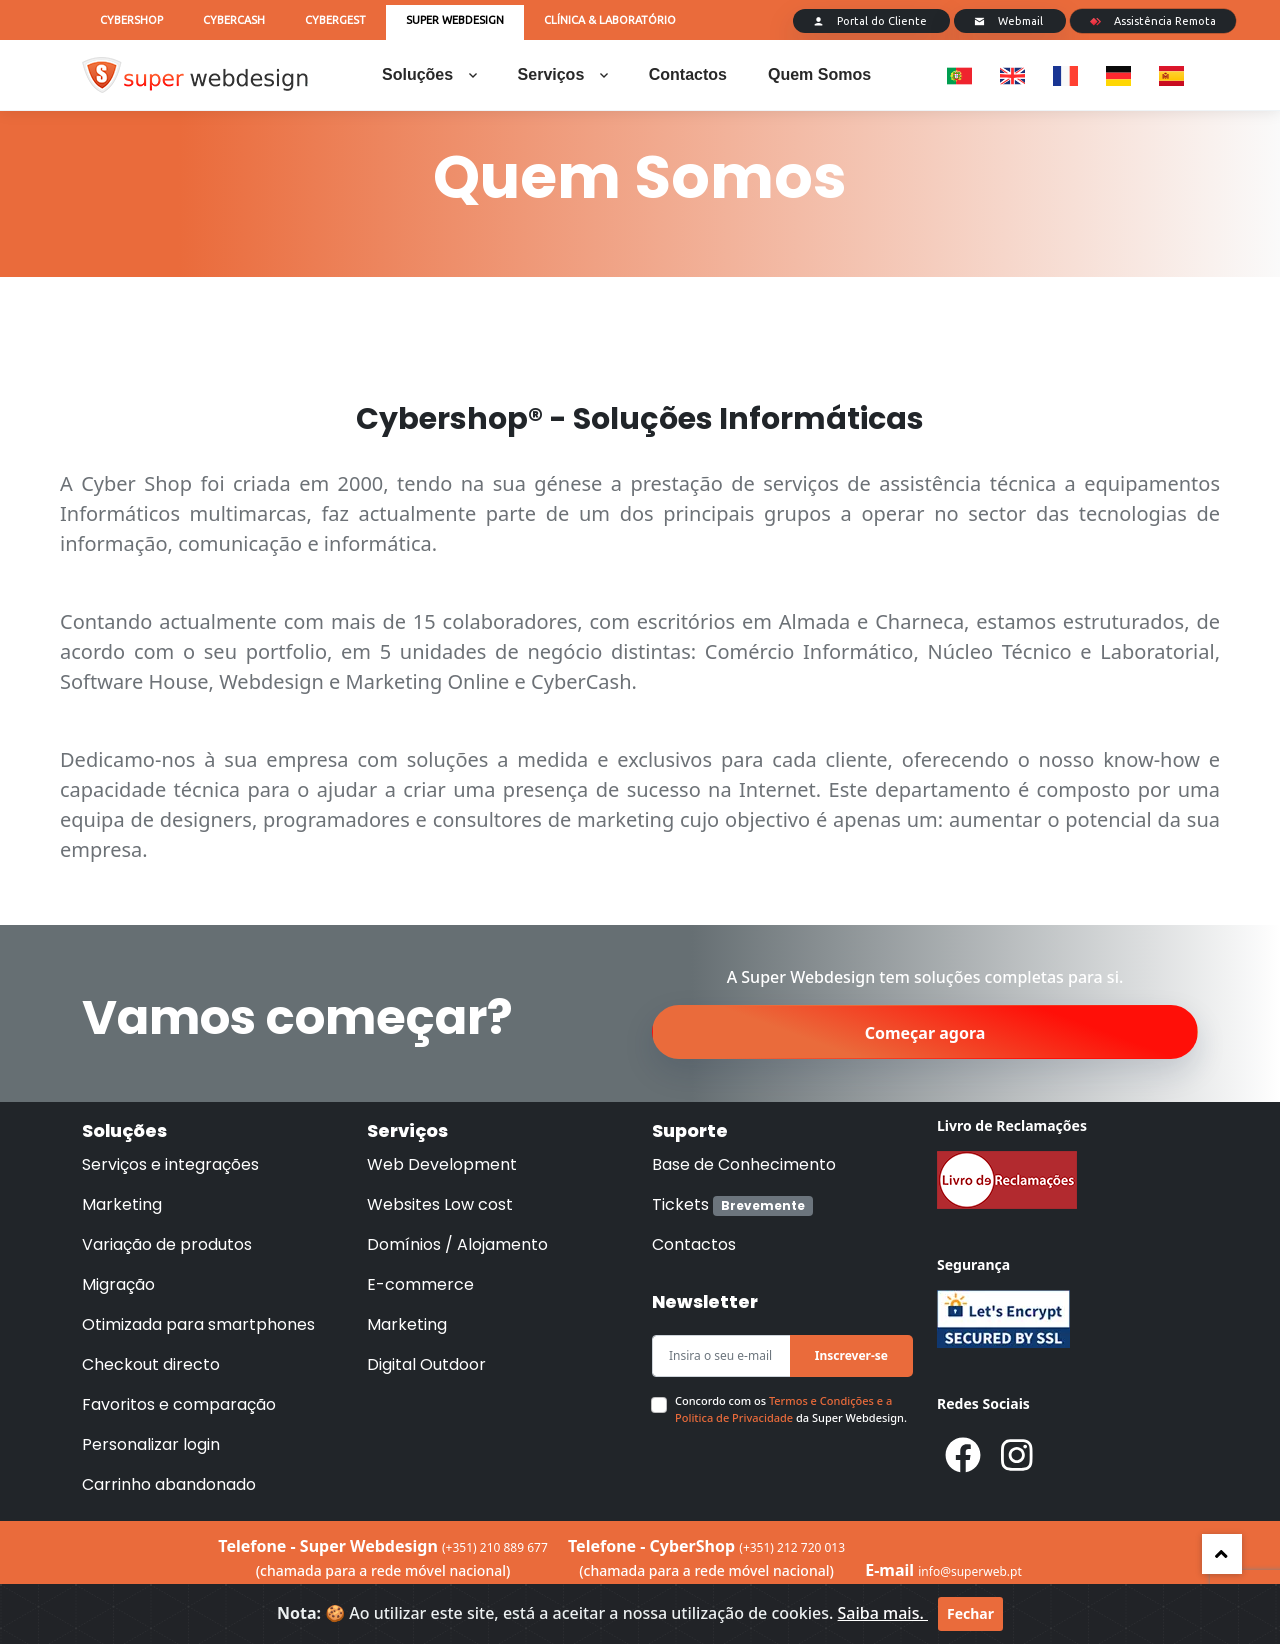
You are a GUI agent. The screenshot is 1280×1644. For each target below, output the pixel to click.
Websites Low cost (440, 1204)
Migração (118, 1284)
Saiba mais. (883, 1613)
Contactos (688, 74)
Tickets (732, 1204)
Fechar (970, 1613)
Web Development (442, 1164)
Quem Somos (819, 74)
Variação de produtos (167, 1244)
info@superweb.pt (969, 1571)
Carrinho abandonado (169, 1484)
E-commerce (420, 1284)
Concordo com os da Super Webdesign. (791, 1409)
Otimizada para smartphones (198, 1324)
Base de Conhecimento (744, 1164)
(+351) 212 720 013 (792, 1547)
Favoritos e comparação (179, 1404)
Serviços (563, 74)
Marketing (122, 1204)
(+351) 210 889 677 (495, 1547)
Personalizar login (151, 1444)
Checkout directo (151, 1364)
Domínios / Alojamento (457, 1244)
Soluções (429, 74)
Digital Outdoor (426, 1364)
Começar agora (925, 1033)
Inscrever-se (851, 1355)
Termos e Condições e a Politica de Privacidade (783, 1409)
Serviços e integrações (170, 1164)
